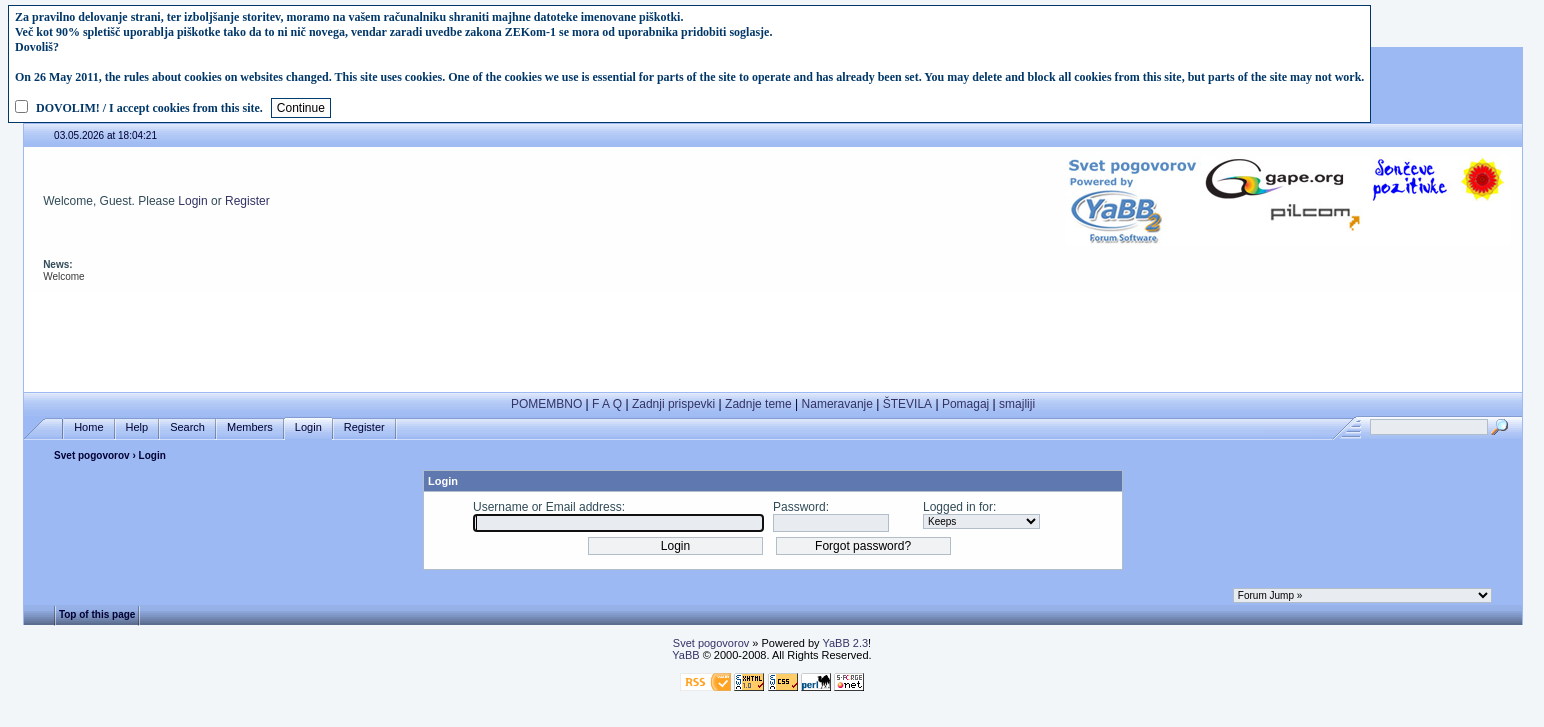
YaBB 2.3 (845, 643)
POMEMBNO (546, 404)
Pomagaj (965, 404)
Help (137, 427)
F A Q (607, 404)
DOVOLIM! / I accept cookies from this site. (149, 108)
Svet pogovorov (92, 455)
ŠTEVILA (907, 404)
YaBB (685, 655)
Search (187, 427)
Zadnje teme (758, 404)
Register (247, 201)
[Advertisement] (773, 338)
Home (88, 427)
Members (250, 427)
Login (192, 201)
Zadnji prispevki (673, 404)
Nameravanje (837, 404)
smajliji (1017, 404)
